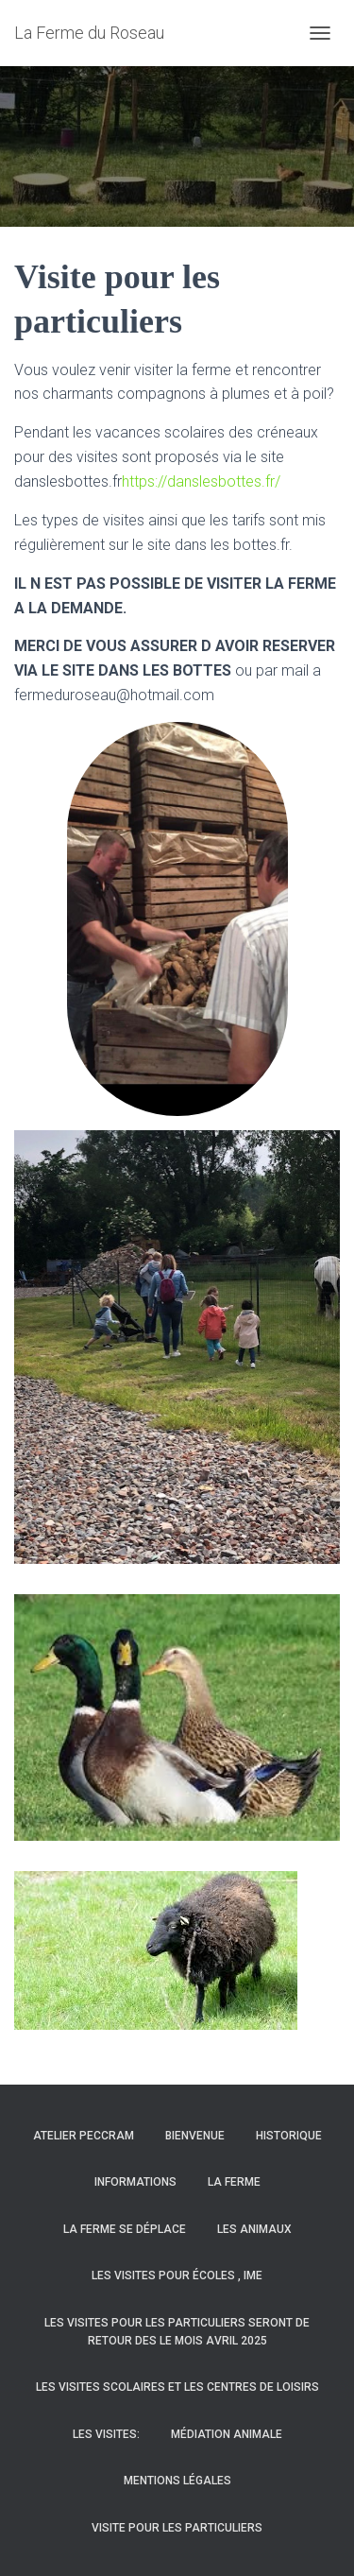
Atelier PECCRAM (83, 2135)
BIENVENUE (195, 2135)
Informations (135, 2182)
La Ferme (234, 2182)
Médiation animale (226, 2434)
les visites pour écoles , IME (177, 2275)
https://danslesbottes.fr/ (201, 481)
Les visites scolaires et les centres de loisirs (177, 2387)
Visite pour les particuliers (177, 2527)
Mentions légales (177, 2480)
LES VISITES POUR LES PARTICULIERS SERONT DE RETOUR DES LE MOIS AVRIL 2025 (177, 2331)
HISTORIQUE (289, 2135)
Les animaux (254, 2229)
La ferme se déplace (124, 2229)
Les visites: (106, 2434)
